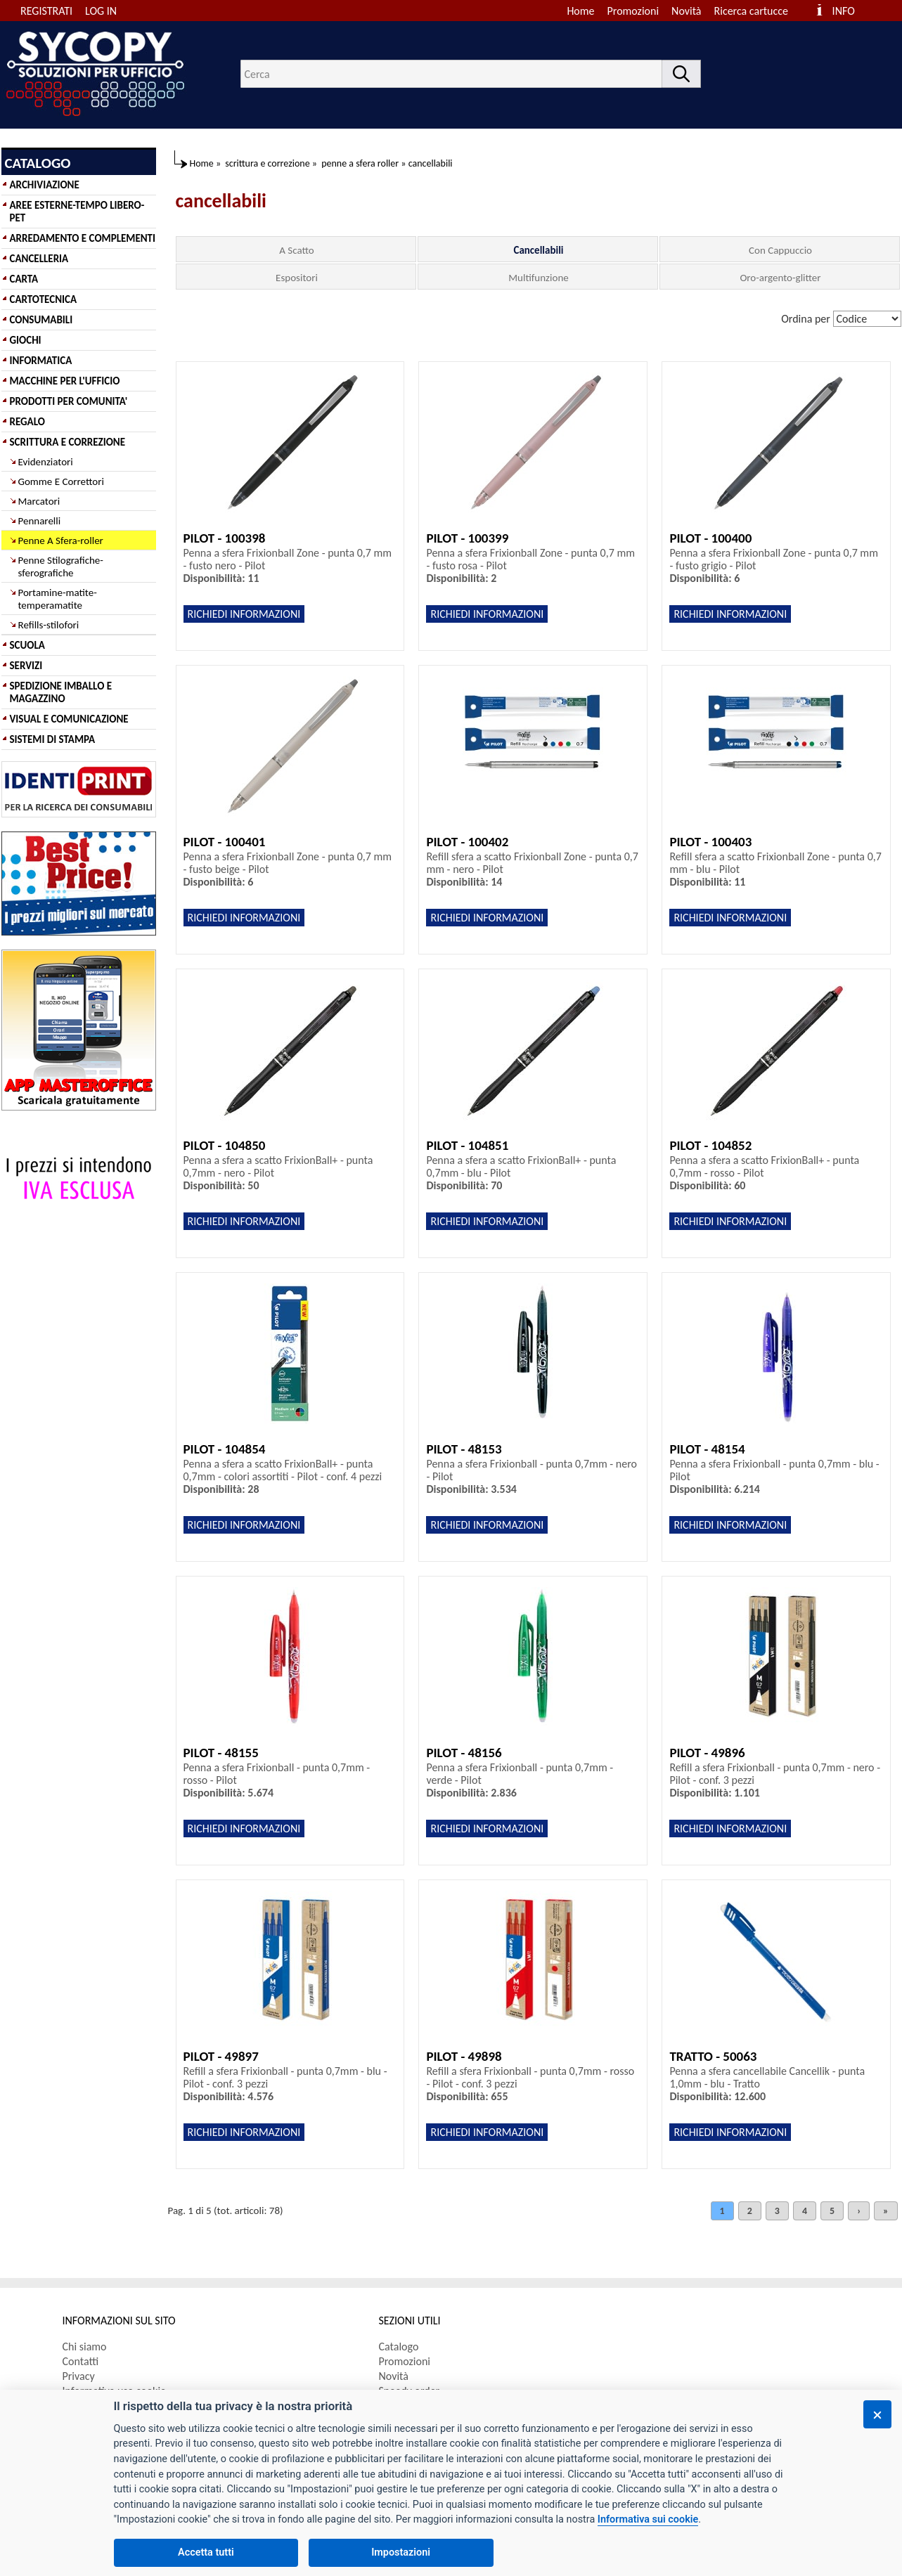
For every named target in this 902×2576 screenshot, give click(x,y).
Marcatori (39, 501)
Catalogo (399, 2346)
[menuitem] (757, 11)
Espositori (297, 277)
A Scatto (296, 250)
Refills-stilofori (48, 625)
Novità (686, 11)
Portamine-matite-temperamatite (57, 598)
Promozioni (633, 11)
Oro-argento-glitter (780, 277)
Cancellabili (538, 250)
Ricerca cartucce (751, 11)
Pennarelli (39, 520)
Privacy (79, 2376)
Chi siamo (85, 2346)
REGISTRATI (46, 11)
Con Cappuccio (780, 250)
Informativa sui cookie (648, 2519)
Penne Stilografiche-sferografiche (60, 566)
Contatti (81, 2361)
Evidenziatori (45, 461)
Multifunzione (538, 277)
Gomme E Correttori (61, 481)
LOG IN (101, 11)
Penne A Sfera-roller (60, 540)
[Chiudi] (877, 2414)
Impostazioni (400, 2552)
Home (580, 11)
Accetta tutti (206, 2552)
